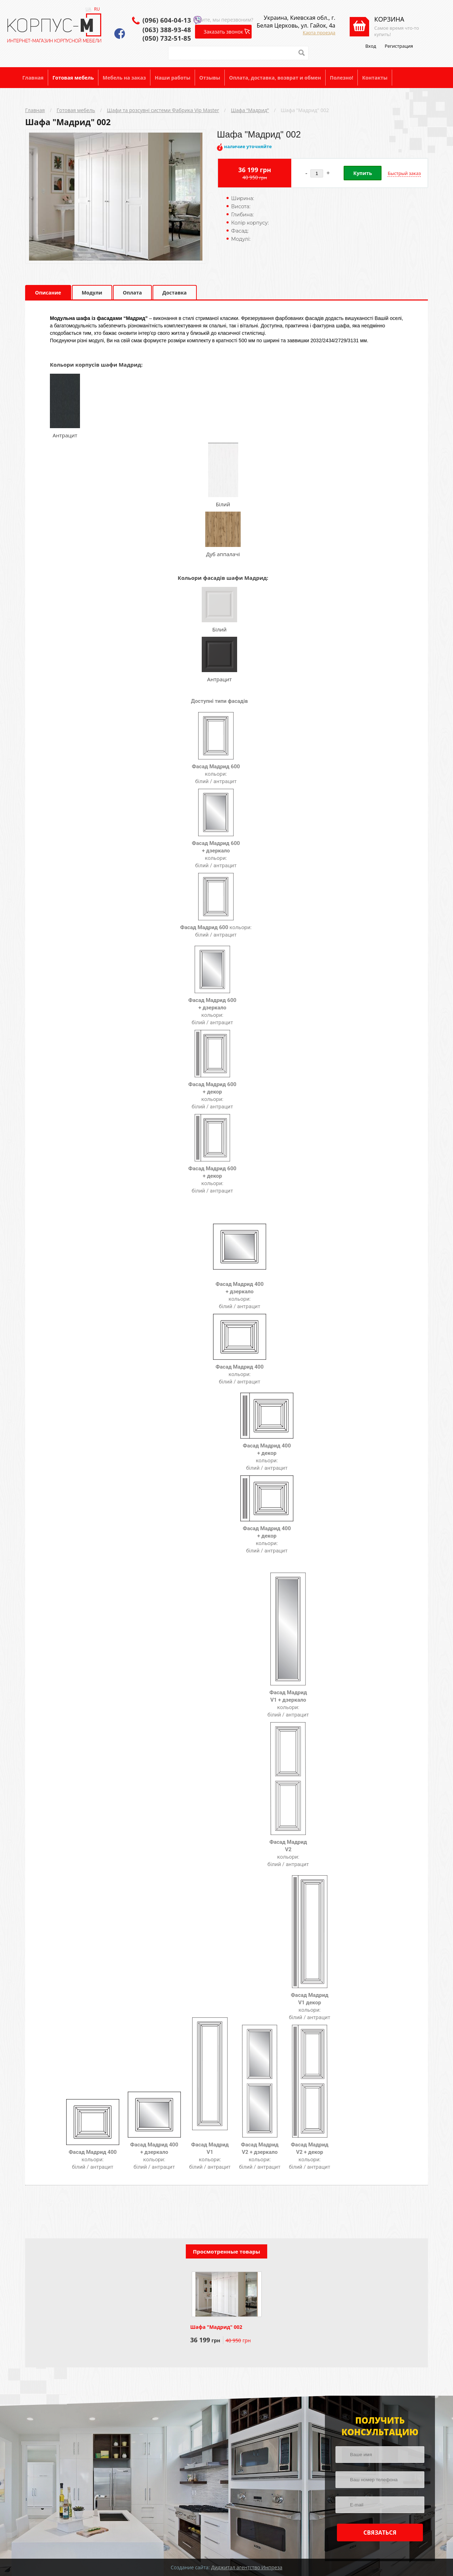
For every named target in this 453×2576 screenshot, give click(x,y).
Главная (33, 77)
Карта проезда (319, 32)
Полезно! (341, 77)
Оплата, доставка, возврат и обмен (275, 77)
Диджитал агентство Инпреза (246, 2567)
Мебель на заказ (124, 77)
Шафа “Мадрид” (250, 110)
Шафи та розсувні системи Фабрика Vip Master (163, 110)
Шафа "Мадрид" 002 (305, 110)
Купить (362, 173)
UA (88, 9)
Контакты (375, 77)
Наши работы (172, 77)
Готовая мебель (73, 77)
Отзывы (209, 77)
